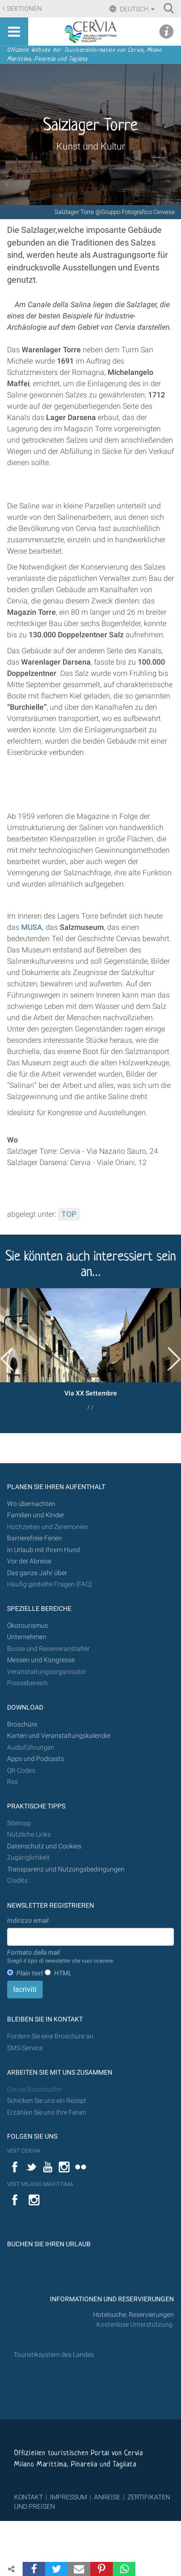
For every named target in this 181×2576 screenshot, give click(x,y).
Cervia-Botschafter (34, 2089)
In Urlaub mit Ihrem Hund (43, 1550)
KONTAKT (28, 2497)
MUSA (31, 927)
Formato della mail (60, 1957)
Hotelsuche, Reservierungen (133, 2315)
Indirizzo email (27, 1920)
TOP (69, 1214)
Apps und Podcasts (35, 1759)
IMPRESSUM (68, 2497)
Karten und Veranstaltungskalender (59, 1736)
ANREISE (107, 2497)
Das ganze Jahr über (37, 1573)
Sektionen (24, 8)
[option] (90, 1353)
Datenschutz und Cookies (45, 1846)
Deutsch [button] (136, 9)
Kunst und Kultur (90, 146)
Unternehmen (27, 1637)
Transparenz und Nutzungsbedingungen (66, 1869)
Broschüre (22, 1724)
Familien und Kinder (35, 1515)
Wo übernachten (31, 1504)
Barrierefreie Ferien (35, 1538)
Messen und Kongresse (41, 1660)
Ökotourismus (27, 1626)
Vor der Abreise (29, 1561)
